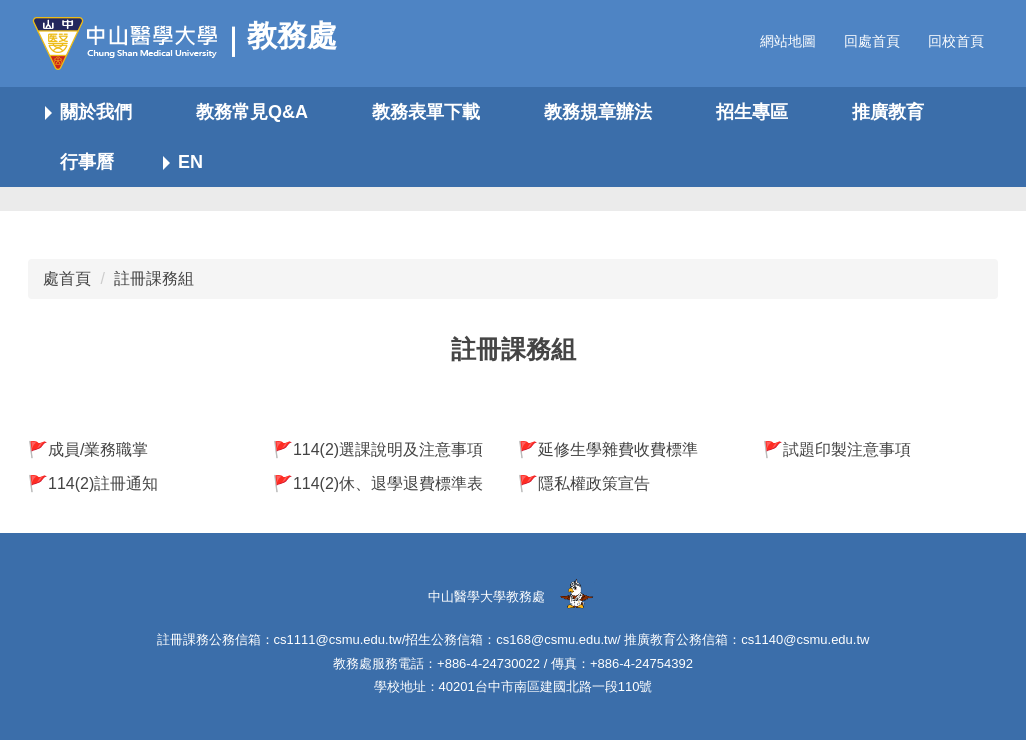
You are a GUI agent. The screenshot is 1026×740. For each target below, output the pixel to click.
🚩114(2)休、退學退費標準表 (378, 483)
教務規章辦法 (598, 112)
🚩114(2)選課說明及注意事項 (378, 449)
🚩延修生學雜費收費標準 (608, 449)
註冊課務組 (154, 278)
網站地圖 (788, 41)
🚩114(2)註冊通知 (93, 483)
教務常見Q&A (252, 112)
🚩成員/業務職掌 (88, 449)
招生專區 (752, 112)
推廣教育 (888, 112)
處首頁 (67, 278)
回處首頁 (872, 41)
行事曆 (87, 162)
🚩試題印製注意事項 (837, 449)
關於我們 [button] (96, 112)
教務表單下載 (426, 112)
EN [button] (190, 162)
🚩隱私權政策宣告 (584, 483)
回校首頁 (956, 41)
